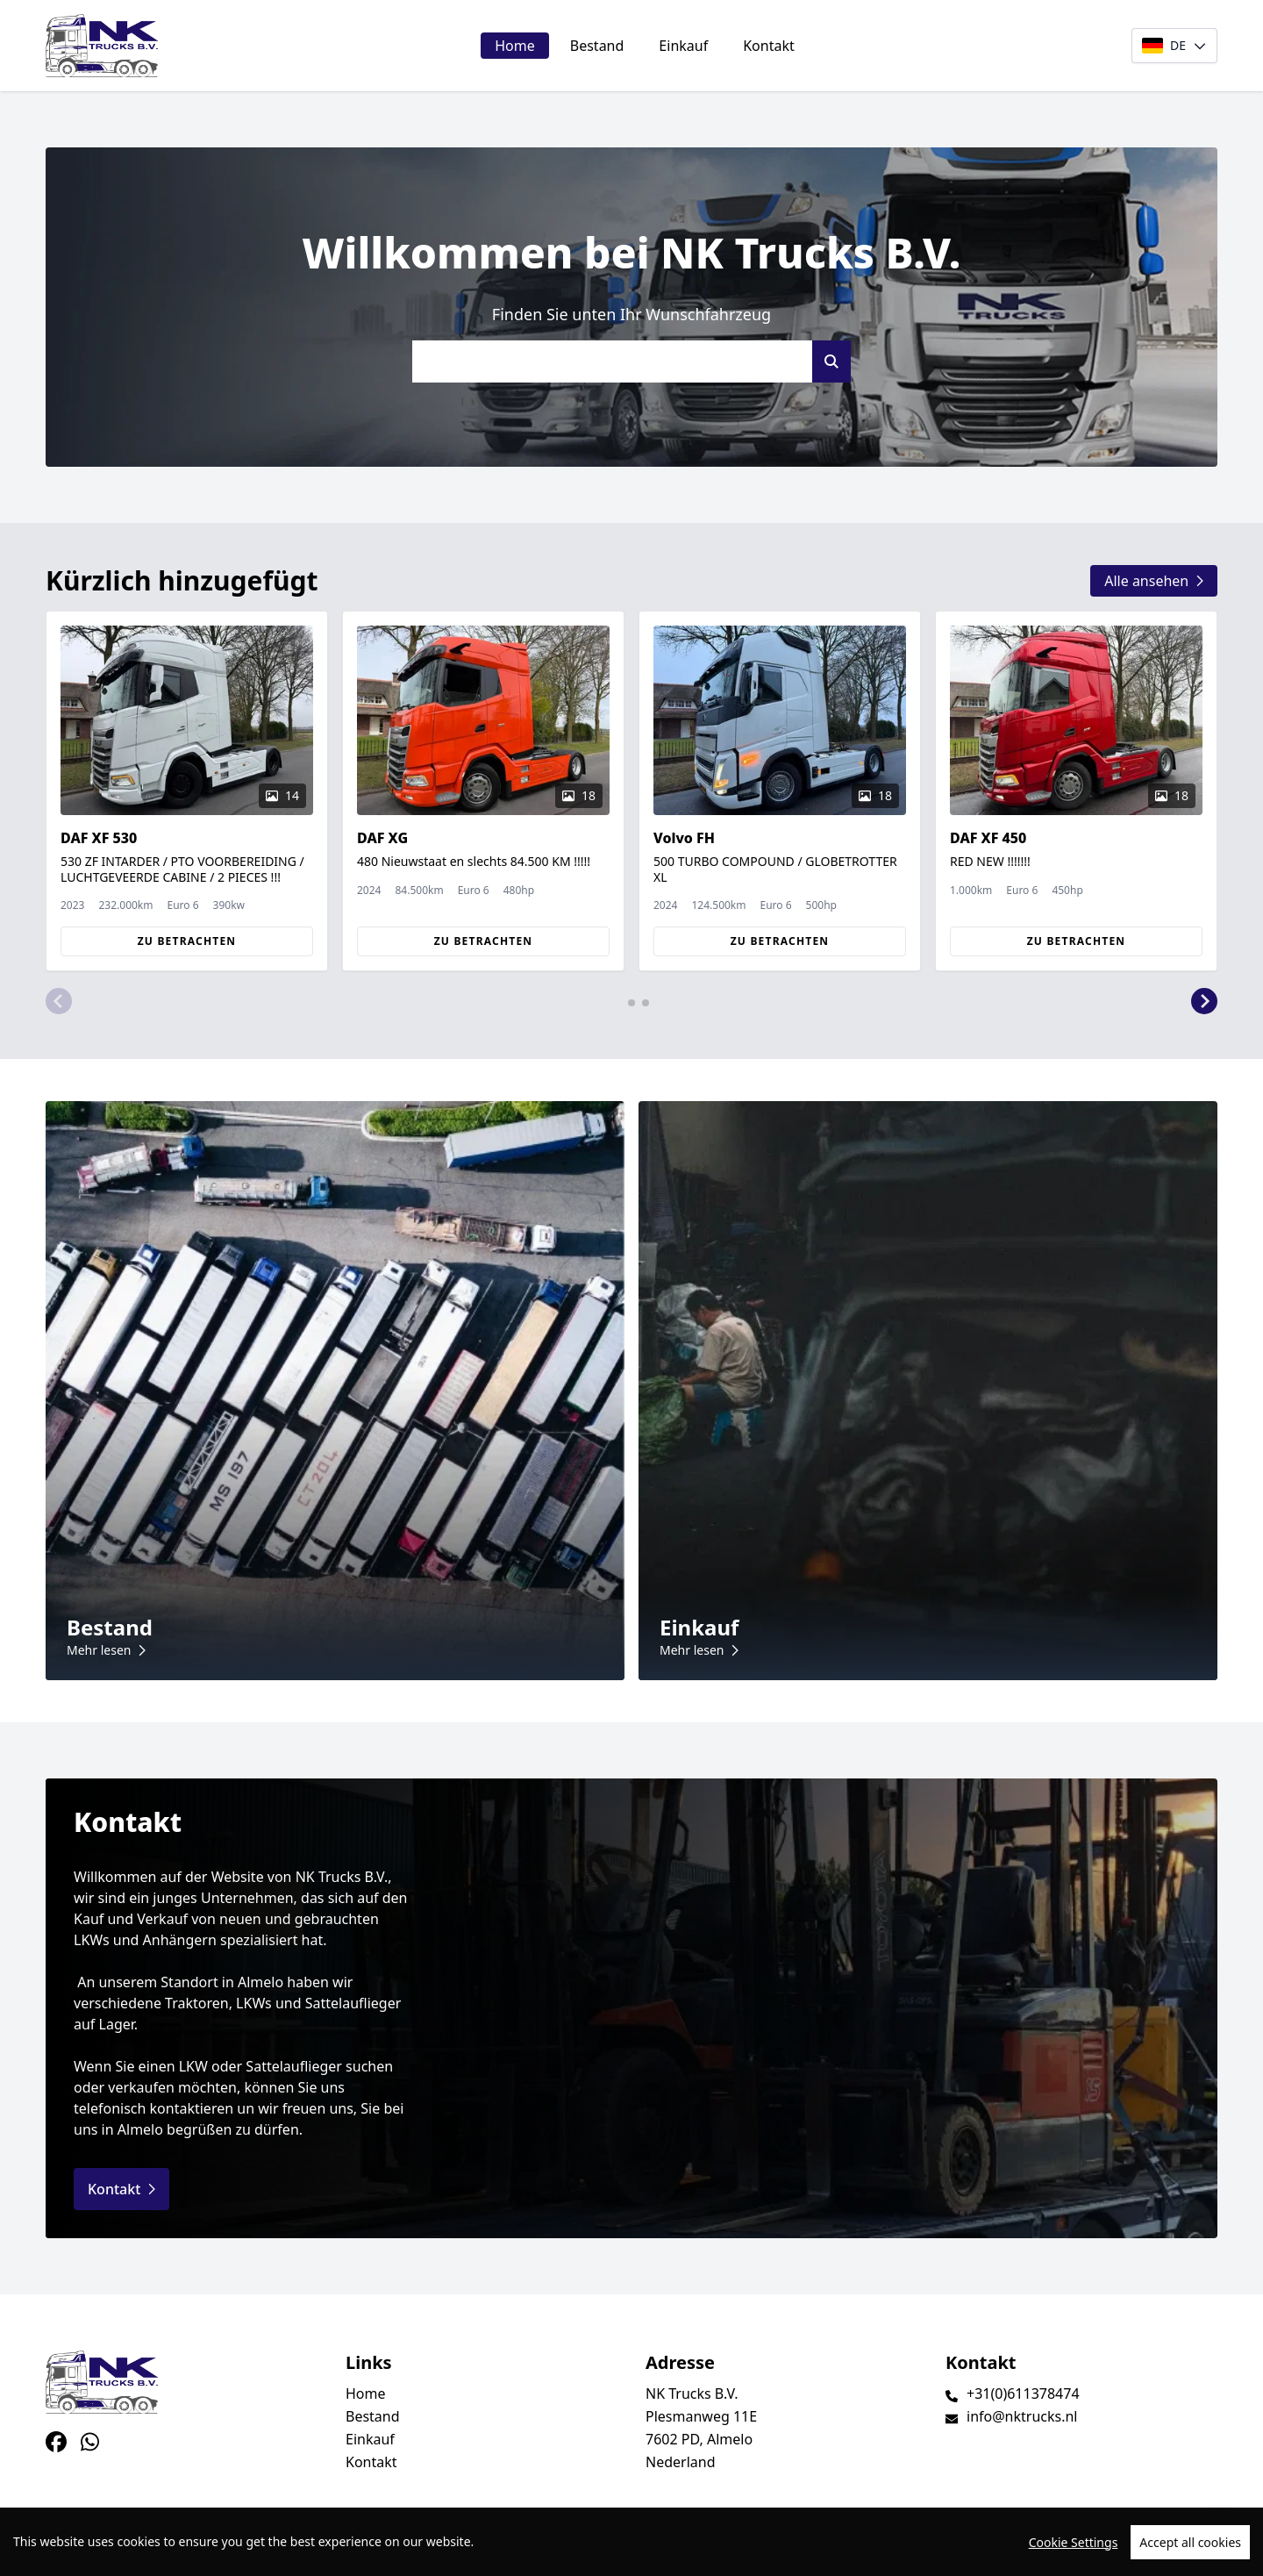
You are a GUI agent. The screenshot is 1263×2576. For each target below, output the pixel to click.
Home (515, 45)
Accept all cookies (1190, 2542)
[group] (187, 791)
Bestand (597, 45)
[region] (631, 2542)
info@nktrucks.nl (1022, 2416)
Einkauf (683, 45)
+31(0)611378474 (1023, 2393)
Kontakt (769, 45)
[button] (59, 1001)
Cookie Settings (1073, 2542)
